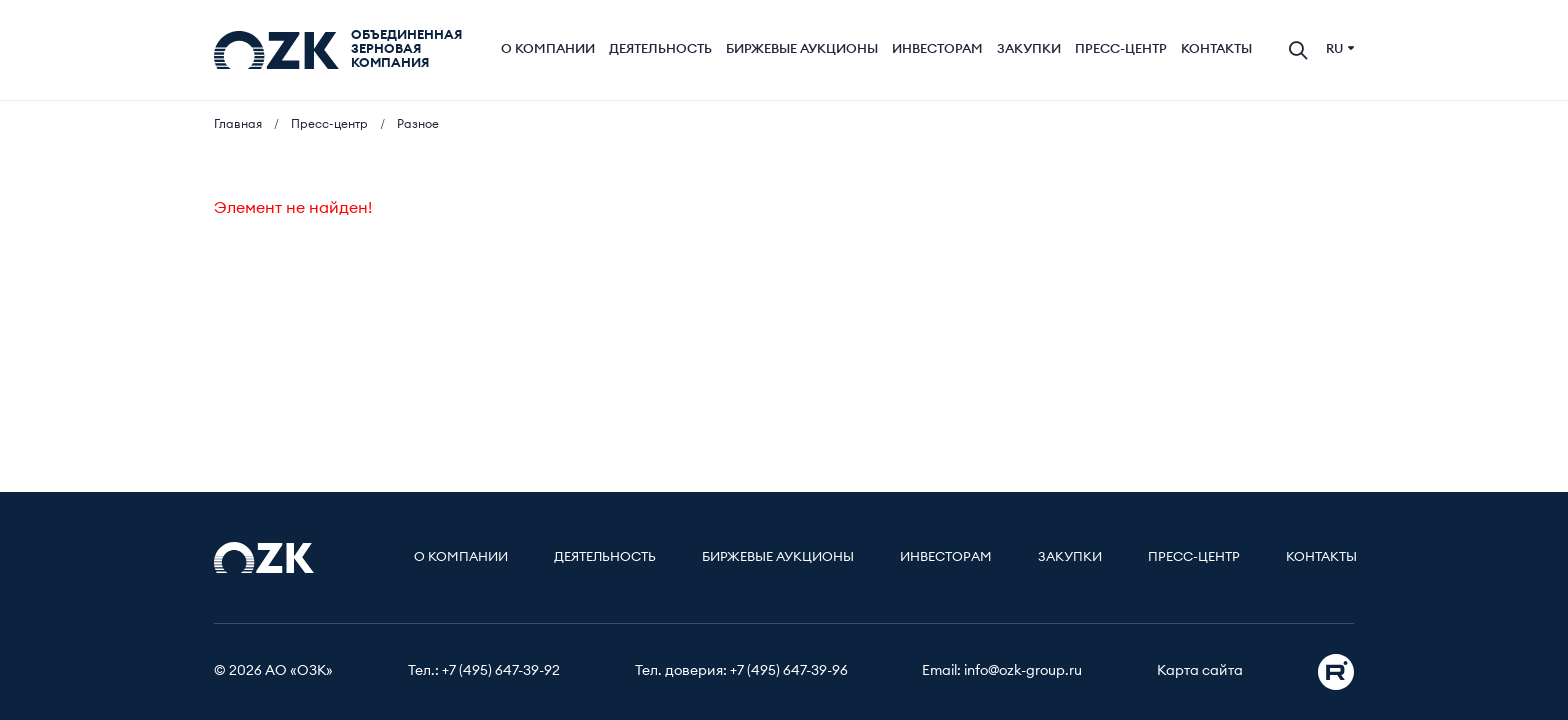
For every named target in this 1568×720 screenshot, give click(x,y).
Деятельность (660, 49)
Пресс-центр (1121, 49)
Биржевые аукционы (802, 49)
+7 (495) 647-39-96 (789, 671)
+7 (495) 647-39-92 (501, 671)
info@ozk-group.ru (1023, 671)
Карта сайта (1200, 671)
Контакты (1216, 49)
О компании (548, 49)
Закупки (1029, 49)
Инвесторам (937, 49)
